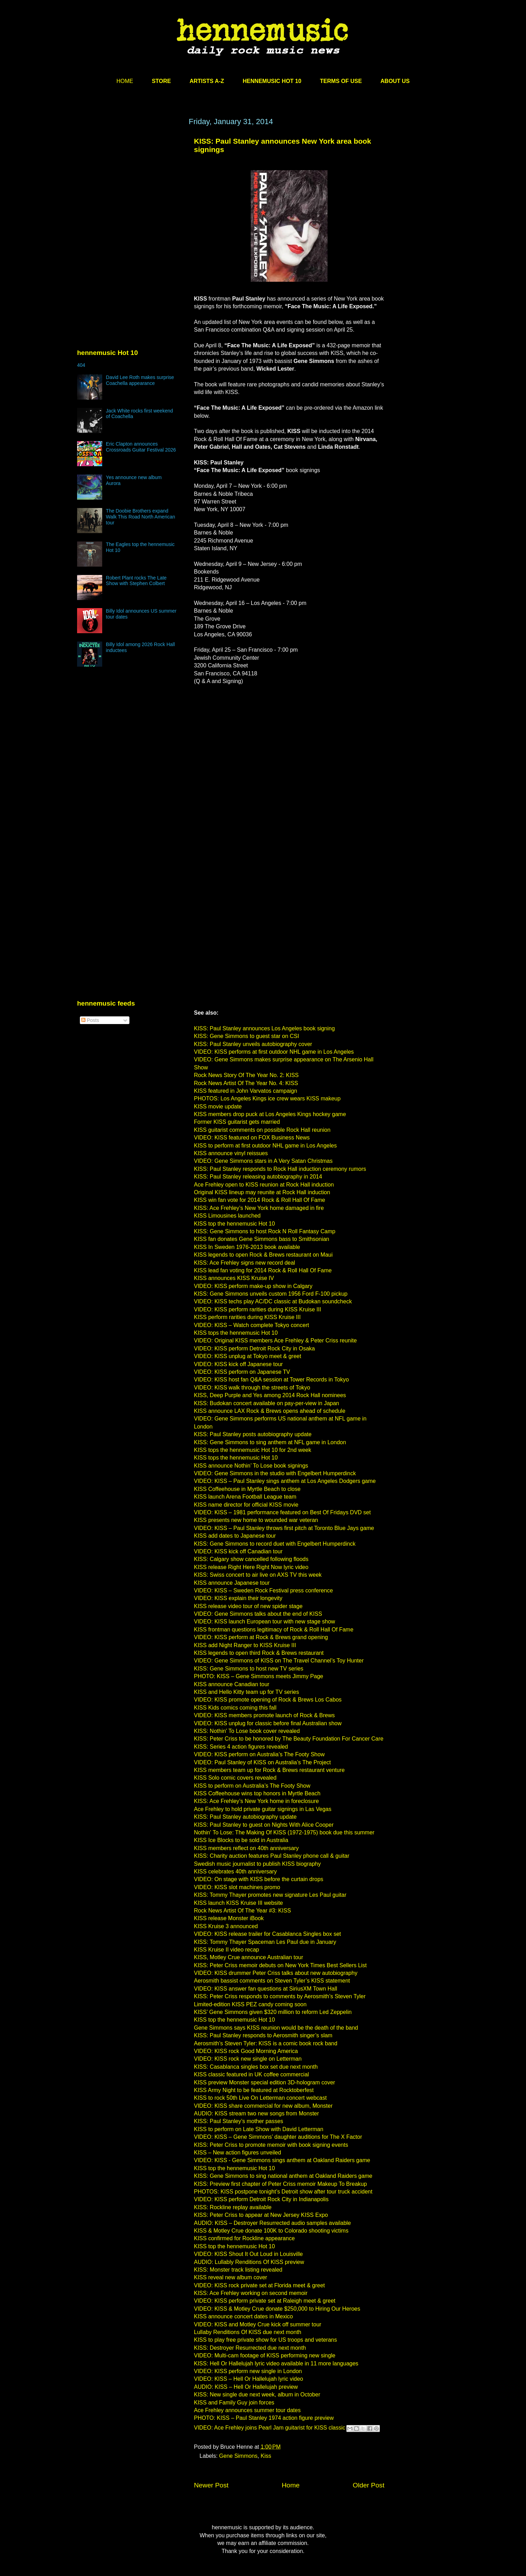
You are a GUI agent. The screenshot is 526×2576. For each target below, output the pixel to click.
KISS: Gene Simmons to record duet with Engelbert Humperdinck (274, 1544)
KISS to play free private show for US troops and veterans (265, 2340)
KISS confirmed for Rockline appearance (244, 2238)
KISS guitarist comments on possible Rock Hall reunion (262, 1130)
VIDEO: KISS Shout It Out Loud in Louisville (248, 2254)
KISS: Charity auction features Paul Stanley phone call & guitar (272, 1856)
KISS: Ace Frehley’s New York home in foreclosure (256, 1801)
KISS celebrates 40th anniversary (235, 1871)
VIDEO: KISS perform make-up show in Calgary (253, 1286)
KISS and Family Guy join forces (234, 2402)
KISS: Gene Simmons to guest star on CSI (246, 1036)
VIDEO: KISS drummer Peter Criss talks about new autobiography (276, 1973)
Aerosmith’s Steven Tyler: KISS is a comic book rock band (265, 2043)
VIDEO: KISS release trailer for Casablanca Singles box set (267, 1934)
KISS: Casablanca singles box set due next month (256, 2067)
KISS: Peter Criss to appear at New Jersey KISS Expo (261, 2215)
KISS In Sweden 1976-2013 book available (247, 1247)
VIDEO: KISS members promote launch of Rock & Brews (264, 1715)
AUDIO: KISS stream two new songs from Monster (256, 2113)
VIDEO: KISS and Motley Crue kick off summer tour (257, 2324)
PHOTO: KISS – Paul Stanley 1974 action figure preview (264, 2418)
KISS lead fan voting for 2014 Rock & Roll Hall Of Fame (263, 1270)
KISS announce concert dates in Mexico (243, 2316)
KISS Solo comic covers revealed (235, 1778)
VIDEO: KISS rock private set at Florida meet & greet (259, 2285)
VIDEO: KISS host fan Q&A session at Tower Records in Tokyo (271, 1379)
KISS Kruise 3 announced (226, 1926)
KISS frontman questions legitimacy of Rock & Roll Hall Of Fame (273, 1629)
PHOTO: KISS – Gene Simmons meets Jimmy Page (258, 1676)
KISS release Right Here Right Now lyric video (251, 1567)
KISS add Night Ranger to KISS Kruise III (245, 1645)
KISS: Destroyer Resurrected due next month (250, 2348)
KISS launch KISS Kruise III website (238, 1903)
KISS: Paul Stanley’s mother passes (238, 2121)
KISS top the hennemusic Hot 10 (234, 1224)
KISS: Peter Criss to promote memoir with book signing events (271, 2145)
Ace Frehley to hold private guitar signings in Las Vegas (262, 1809)
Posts (90, 1020)
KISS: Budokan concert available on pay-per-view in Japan (266, 1403)
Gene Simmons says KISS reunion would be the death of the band (276, 2028)
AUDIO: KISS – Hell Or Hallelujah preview (246, 2387)
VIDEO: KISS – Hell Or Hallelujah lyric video (248, 2379)
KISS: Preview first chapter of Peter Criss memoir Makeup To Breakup (280, 2184)
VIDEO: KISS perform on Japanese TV (242, 1372)
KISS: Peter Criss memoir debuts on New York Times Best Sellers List (280, 1965)
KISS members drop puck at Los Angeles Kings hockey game (270, 1114)
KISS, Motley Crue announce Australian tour (248, 1957)
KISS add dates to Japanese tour (235, 1536)
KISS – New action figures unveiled (237, 2152)
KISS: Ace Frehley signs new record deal (244, 1263)
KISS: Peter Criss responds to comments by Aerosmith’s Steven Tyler (280, 1996)
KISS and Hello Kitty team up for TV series (246, 1692)
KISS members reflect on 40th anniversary (246, 1848)
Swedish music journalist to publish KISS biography (257, 1864)
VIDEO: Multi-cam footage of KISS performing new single (265, 2355)
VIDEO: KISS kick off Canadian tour (238, 1551)
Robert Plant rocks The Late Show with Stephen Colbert (136, 580)
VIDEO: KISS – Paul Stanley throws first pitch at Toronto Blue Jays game (284, 1528)
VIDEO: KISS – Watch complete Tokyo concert (251, 1325)
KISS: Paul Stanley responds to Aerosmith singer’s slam (263, 2035)
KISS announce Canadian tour (231, 1684)
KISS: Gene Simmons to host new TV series (248, 1669)
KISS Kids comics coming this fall (235, 1708)
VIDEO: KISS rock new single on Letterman (248, 2059)
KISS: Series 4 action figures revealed (241, 1747)
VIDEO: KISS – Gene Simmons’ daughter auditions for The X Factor (278, 2137)
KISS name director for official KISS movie (246, 1505)
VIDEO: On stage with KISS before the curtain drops (258, 1879)
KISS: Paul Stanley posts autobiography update (252, 1434)
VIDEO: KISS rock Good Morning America (246, 2051)
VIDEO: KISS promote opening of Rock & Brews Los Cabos (267, 1700)
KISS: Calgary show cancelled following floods (251, 1559)
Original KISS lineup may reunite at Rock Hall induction (262, 1192)
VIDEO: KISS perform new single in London (248, 2371)
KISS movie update (218, 1106)
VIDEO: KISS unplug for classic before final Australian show (267, 1723)
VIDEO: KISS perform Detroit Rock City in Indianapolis (261, 2199)
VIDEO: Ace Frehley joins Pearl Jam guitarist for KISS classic (269, 2428)
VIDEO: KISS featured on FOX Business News (252, 1138)
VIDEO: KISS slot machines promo (237, 1887)
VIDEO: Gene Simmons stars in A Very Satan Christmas (263, 1161)
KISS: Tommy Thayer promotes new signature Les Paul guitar (270, 1895)
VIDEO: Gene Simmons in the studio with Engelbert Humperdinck (275, 1473)
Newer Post (211, 2485)
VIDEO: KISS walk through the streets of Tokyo (252, 1388)
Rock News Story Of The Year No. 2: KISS (246, 1075)
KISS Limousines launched (227, 1216)
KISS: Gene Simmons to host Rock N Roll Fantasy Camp (264, 1231)
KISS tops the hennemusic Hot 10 (236, 1333)
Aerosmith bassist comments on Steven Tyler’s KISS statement (272, 1981)
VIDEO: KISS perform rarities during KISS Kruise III (257, 1309)
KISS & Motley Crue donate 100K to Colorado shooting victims (271, 2231)
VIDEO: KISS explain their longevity (238, 1598)
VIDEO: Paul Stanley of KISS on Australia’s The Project (262, 1762)
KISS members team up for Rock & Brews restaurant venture (269, 1770)
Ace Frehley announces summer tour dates (247, 2410)
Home (291, 2485)
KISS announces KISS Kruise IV (234, 1278)
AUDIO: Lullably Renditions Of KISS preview (249, 2262)
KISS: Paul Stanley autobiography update (245, 1817)
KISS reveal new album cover (230, 2277)
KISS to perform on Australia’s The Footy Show (252, 1786)
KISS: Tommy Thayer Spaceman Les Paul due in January (265, 1942)
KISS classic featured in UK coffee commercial (251, 2074)
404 (81, 365)
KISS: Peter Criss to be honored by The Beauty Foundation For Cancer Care (288, 1739)
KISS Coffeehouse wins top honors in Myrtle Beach (257, 1793)
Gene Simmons (238, 2456)
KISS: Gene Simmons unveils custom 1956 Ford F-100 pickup (270, 1294)
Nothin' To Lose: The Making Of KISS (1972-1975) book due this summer (284, 1832)
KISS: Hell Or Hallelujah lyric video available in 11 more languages (276, 2363)
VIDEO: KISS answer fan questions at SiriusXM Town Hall (265, 1989)
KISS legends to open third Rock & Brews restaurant (259, 1653)
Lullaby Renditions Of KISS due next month (247, 2332)
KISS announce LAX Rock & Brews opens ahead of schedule (269, 1411)
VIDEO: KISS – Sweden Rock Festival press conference (263, 1590)
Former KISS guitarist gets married (237, 1122)
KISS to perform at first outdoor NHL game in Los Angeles (265, 1146)
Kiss (266, 2456)
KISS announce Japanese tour (232, 1583)
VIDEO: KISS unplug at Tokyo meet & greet (247, 1356)
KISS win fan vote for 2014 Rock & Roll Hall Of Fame (259, 1200)
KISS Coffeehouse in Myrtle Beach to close (247, 1489)
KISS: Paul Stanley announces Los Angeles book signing (264, 1028)
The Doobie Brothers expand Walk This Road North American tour (140, 516)
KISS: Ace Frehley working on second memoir (250, 2293)
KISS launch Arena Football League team (245, 1497)
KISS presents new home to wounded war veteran (256, 1520)
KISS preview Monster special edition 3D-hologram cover (264, 2082)
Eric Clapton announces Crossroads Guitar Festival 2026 (141, 447)
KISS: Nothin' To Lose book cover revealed (247, 1731)
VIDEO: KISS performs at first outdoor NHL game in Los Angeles (274, 1052)
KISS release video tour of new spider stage (248, 1606)
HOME (125, 81)
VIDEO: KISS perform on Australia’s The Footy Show (259, 1754)
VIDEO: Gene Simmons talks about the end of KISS (258, 1614)
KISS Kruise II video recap (226, 1950)
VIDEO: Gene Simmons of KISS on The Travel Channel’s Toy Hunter (278, 1661)
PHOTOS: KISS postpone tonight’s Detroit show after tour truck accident (283, 2192)
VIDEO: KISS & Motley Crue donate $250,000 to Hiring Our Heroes (277, 2309)
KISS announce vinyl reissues (231, 1153)
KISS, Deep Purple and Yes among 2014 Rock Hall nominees (270, 1395)
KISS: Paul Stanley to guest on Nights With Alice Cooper (263, 1825)
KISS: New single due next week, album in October (257, 2394)
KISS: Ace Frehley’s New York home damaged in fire (259, 1208)
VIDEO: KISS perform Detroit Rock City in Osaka (254, 1348)
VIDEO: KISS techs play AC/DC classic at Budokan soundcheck (273, 1301)
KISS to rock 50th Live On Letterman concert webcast (260, 2098)
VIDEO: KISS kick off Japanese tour (238, 1364)
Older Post (368, 2485)
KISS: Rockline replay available (232, 2207)
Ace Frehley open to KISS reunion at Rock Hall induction (264, 1185)
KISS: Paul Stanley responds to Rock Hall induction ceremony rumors (280, 1169)
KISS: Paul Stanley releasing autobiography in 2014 (258, 1177)
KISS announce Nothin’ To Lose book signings (251, 1466)
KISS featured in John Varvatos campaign (245, 1091)
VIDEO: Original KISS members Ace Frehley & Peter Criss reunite (275, 1340)
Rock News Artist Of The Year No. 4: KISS (246, 1083)
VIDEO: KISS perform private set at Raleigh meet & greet (265, 2301)
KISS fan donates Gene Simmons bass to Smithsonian (261, 1239)
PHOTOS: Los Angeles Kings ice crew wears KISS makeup (267, 1098)
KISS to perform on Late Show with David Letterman (258, 2129)
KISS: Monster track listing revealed (238, 2270)
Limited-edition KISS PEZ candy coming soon (250, 2004)
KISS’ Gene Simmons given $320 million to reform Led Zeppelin (273, 2012)
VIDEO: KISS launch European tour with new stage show (264, 1621)
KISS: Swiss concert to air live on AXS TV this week (258, 1575)
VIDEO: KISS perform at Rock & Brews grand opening (261, 1637)
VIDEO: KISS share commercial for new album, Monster (263, 2106)
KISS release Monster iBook (229, 1918)
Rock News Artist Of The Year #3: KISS (242, 1911)
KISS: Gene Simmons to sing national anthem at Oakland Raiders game (283, 2176)
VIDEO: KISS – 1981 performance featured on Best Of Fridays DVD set (282, 1512)
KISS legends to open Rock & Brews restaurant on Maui (263, 1255)
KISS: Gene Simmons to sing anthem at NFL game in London (270, 1442)
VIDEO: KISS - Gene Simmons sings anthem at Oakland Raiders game (282, 2160)
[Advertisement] (129, 183)
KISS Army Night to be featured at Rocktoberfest (254, 2090)
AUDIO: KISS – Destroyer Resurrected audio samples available (272, 2223)
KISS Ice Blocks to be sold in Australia (241, 1840)
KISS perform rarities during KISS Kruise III (247, 1317)
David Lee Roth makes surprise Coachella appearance (140, 380)
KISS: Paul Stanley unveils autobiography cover (253, 1044)
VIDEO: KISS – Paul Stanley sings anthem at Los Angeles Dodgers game (285, 1481)
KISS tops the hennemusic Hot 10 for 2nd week (252, 1450)
